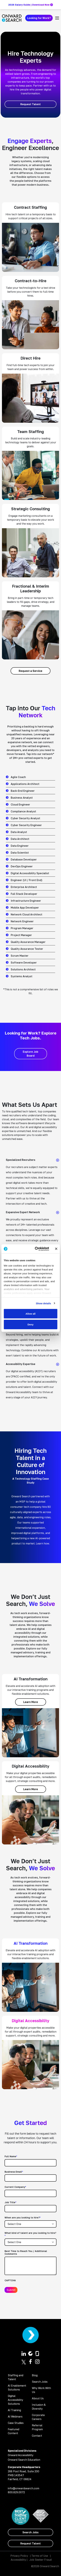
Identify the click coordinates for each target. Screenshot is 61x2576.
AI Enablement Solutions (17, 2387)
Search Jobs (39, 2381)
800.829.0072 (16, 2492)
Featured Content (13, 2431)
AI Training (14, 2410)
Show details (43, 1303)
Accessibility (18, 2559)
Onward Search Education (24, 2459)
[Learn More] (30, 1702)
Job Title (10, 2202)
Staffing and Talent (15, 2377)
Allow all (30, 1313)
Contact (37, 2435)
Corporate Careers (38, 2417)
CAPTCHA (10, 2280)
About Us (38, 2398)
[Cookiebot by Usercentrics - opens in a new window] (36, 1249)
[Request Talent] (31, 104)
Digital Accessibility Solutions (15, 2399)
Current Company (15, 2187)
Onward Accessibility (20, 2455)
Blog (35, 2375)
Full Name (11, 2156)
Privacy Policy (19, 2555)
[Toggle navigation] (57, 18)
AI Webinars (15, 2416)
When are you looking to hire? (23, 2217)
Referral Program (37, 2427)
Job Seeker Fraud (40, 2559)
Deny (30, 1324)
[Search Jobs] (30, 2532)
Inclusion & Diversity (39, 2406)
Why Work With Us (41, 2390)
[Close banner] (56, 1249)
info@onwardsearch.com (23, 2488)
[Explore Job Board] (30, 1053)
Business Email (14, 2171)
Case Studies (16, 2423)
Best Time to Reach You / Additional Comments (26, 2252)
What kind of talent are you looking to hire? (30, 2234)
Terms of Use (39, 2555)
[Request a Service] (30, 670)
